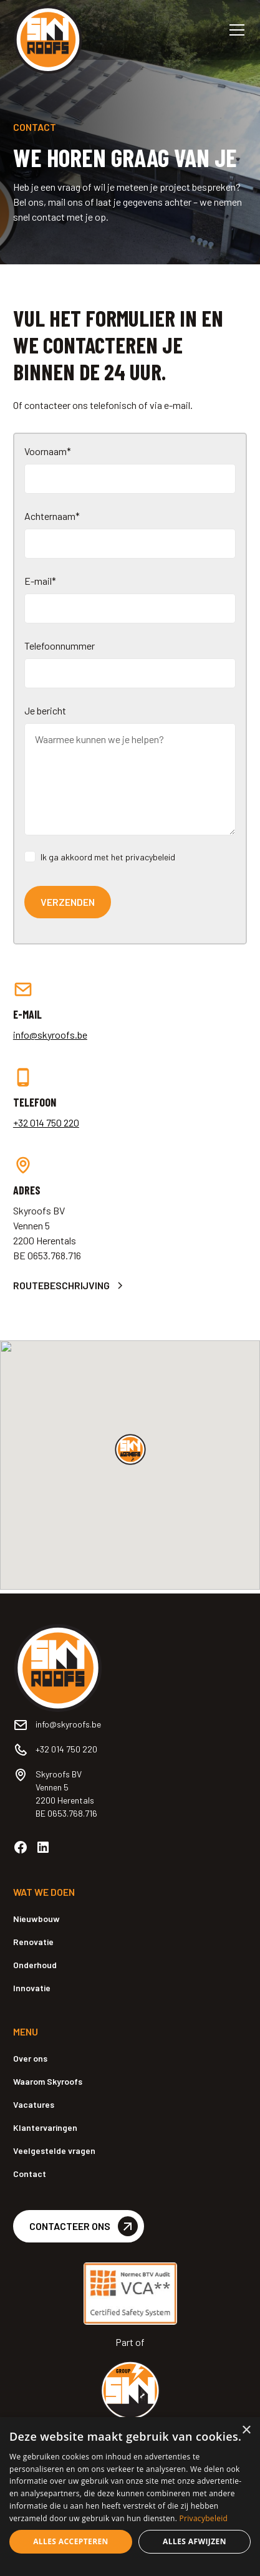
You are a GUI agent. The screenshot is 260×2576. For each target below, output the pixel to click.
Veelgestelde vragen (54, 2150)
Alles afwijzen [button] (194, 2541)
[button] (234, 30)
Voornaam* (47, 451)
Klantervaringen (45, 2127)
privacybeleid (150, 857)
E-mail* (40, 581)
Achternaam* (52, 516)
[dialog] (130, 2496)
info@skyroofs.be (50, 1034)
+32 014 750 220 (46, 1122)
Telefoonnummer (59, 645)
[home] (60, 25)
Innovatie (32, 1987)
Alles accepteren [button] (70, 2541)
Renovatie (33, 1941)
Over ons (30, 2058)
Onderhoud (35, 1964)
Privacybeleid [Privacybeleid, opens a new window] (204, 2518)
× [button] (246, 2430)
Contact (29, 2173)
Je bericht (45, 710)
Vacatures (33, 2104)
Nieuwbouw (36, 1918)
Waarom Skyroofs (47, 2081)
